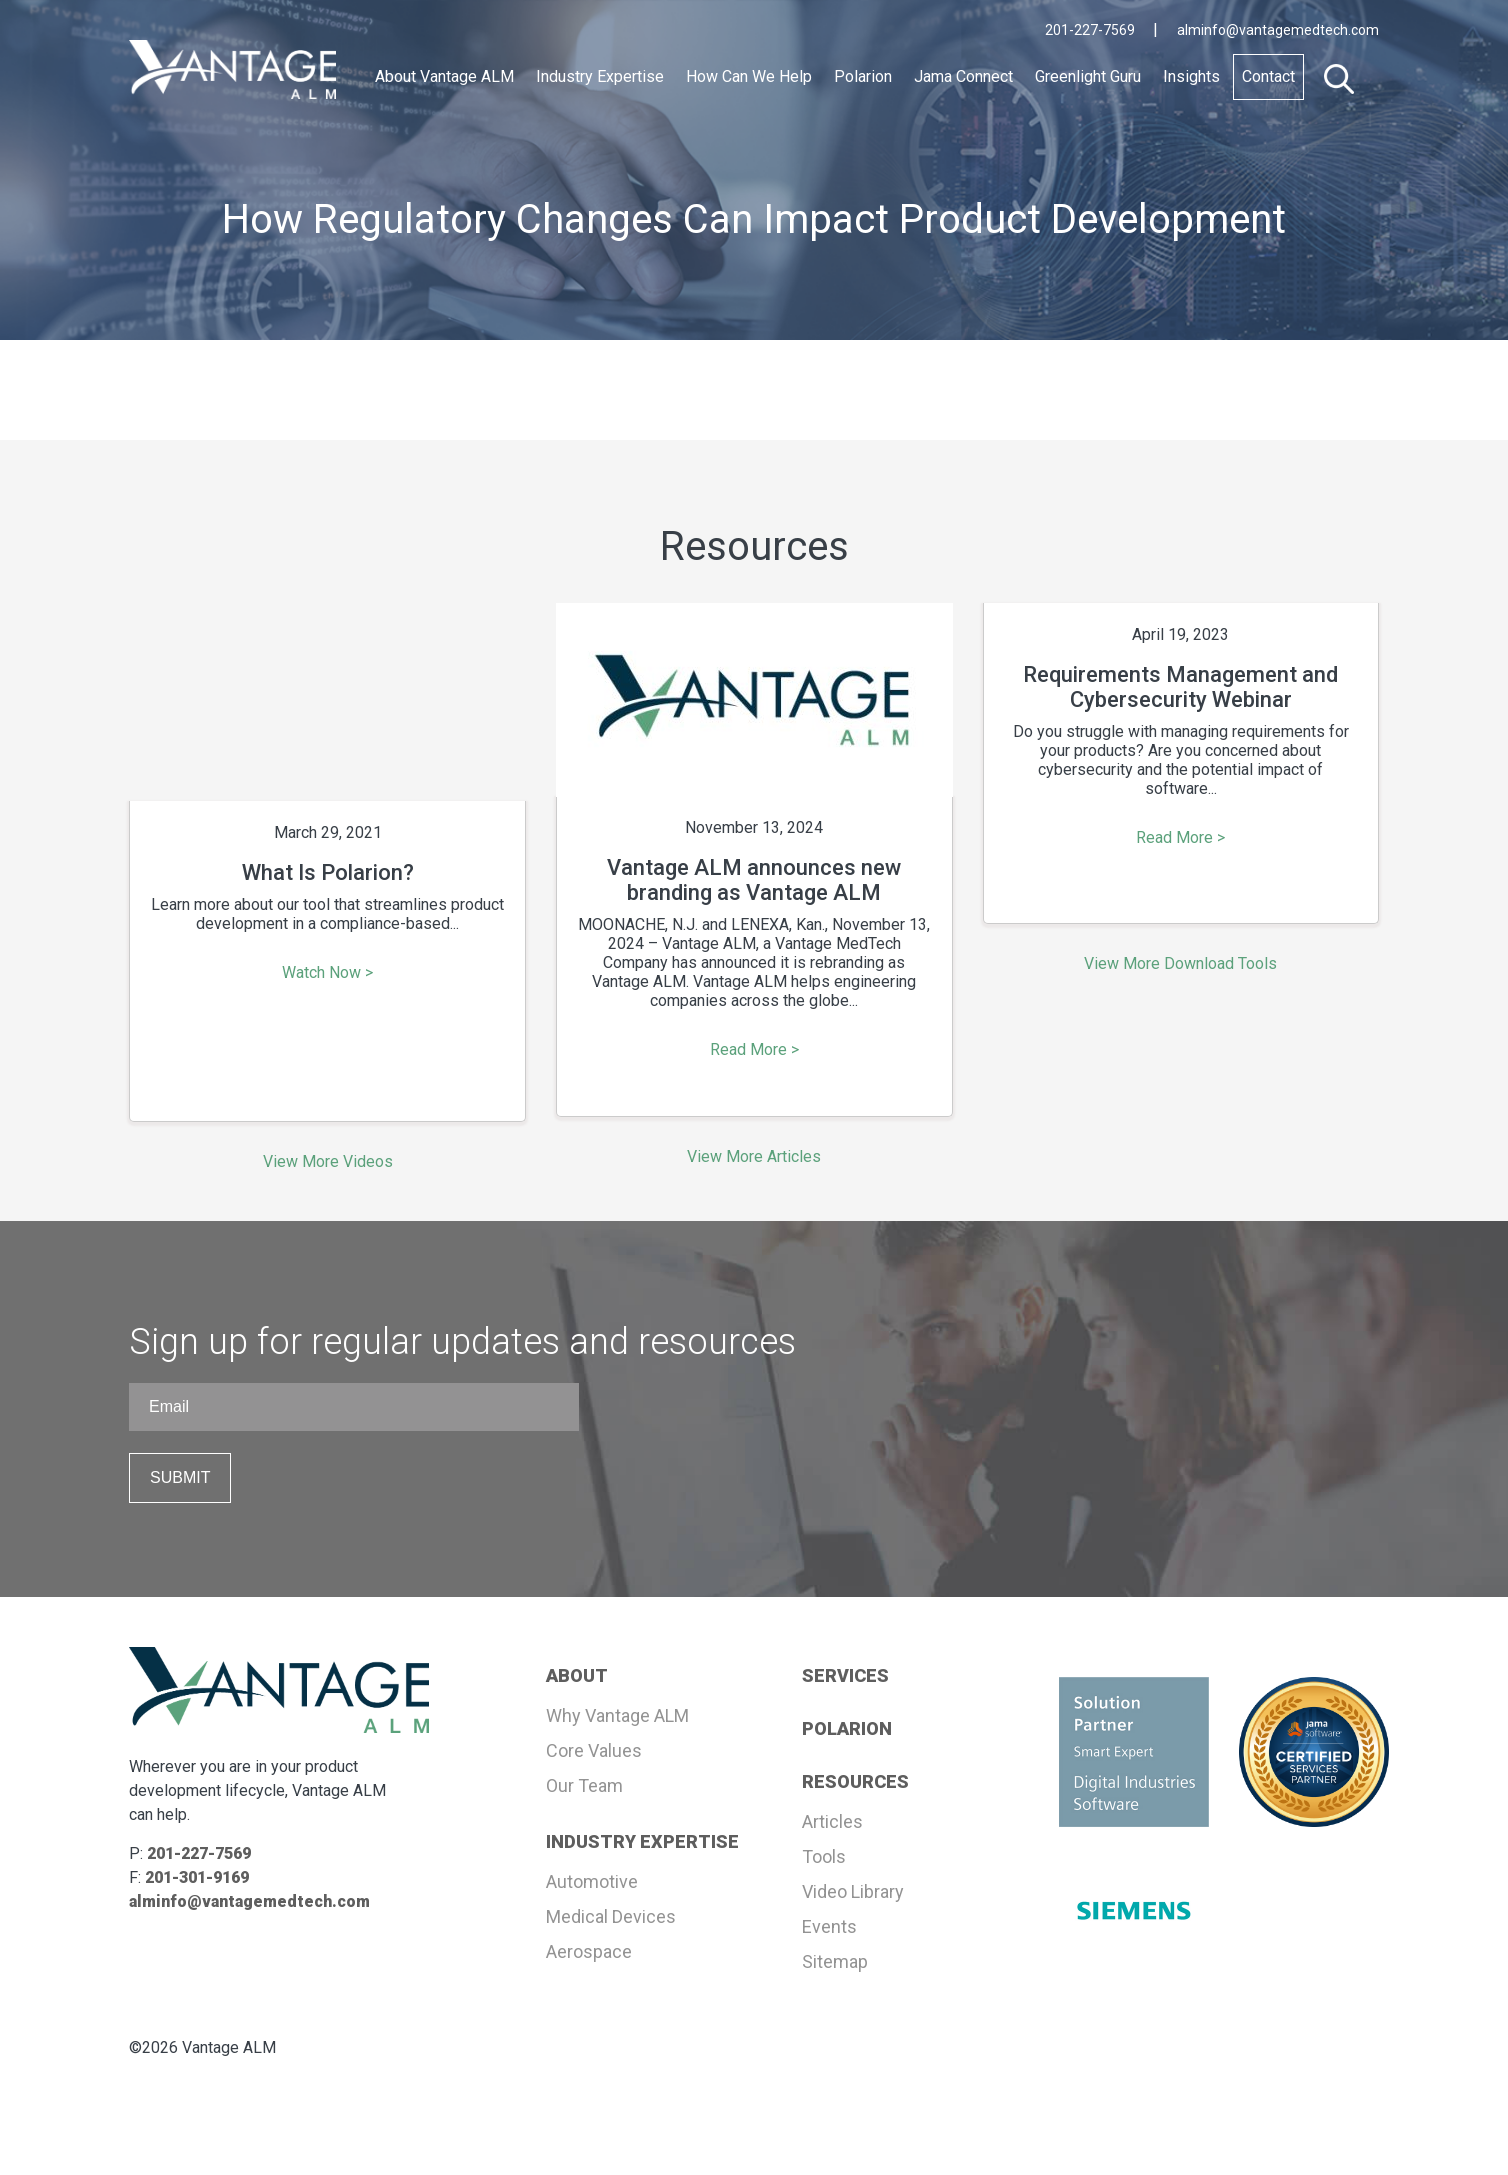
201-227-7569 (1091, 30)
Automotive (592, 1881)
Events (829, 1926)
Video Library (853, 1891)
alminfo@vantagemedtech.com (1278, 30)
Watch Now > (327, 972)
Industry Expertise (600, 76)
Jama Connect (963, 76)
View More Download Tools (1180, 963)
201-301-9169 (197, 1877)
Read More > (754, 1049)
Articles (832, 1821)
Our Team (584, 1785)
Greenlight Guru (1088, 76)
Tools (824, 1856)
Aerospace (589, 1951)
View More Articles (754, 1156)
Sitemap (835, 1961)
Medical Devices (611, 1916)
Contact (1268, 76)
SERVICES (845, 1675)
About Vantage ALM (444, 76)
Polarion (863, 76)
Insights (1191, 76)
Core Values (594, 1750)
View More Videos (328, 1161)
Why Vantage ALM (617, 1715)
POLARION (847, 1728)
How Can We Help (749, 76)
